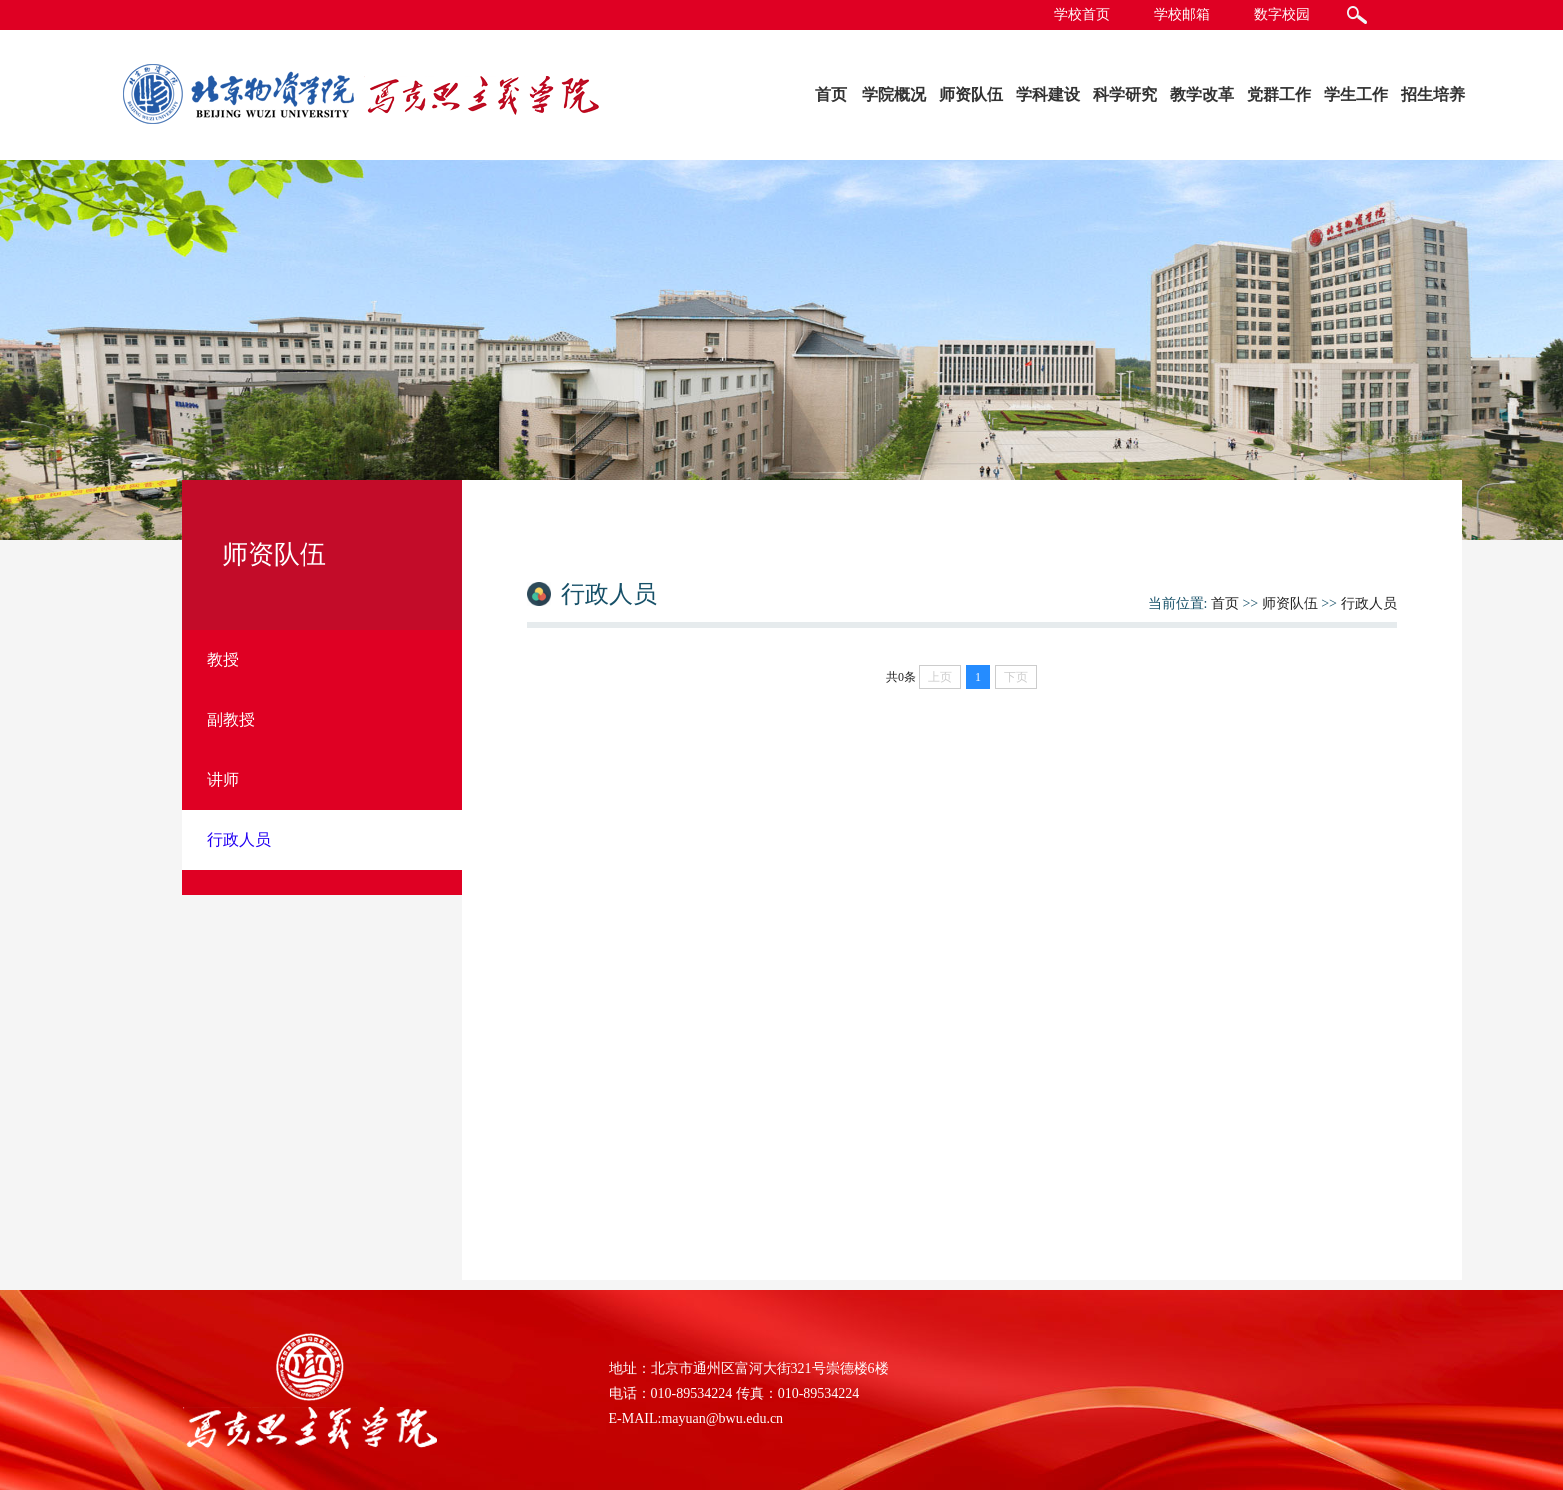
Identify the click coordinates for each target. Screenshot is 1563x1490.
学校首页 (1082, 14)
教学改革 (1202, 94)
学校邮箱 (1182, 14)
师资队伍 (971, 94)
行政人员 (1369, 603)
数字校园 (1282, 14)
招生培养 (1433, 94)
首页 (831, 94)
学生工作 (1356, 94)
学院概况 (894, 94)
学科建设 (1048, 94)
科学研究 (1125, 94)
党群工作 (1279, 94)
